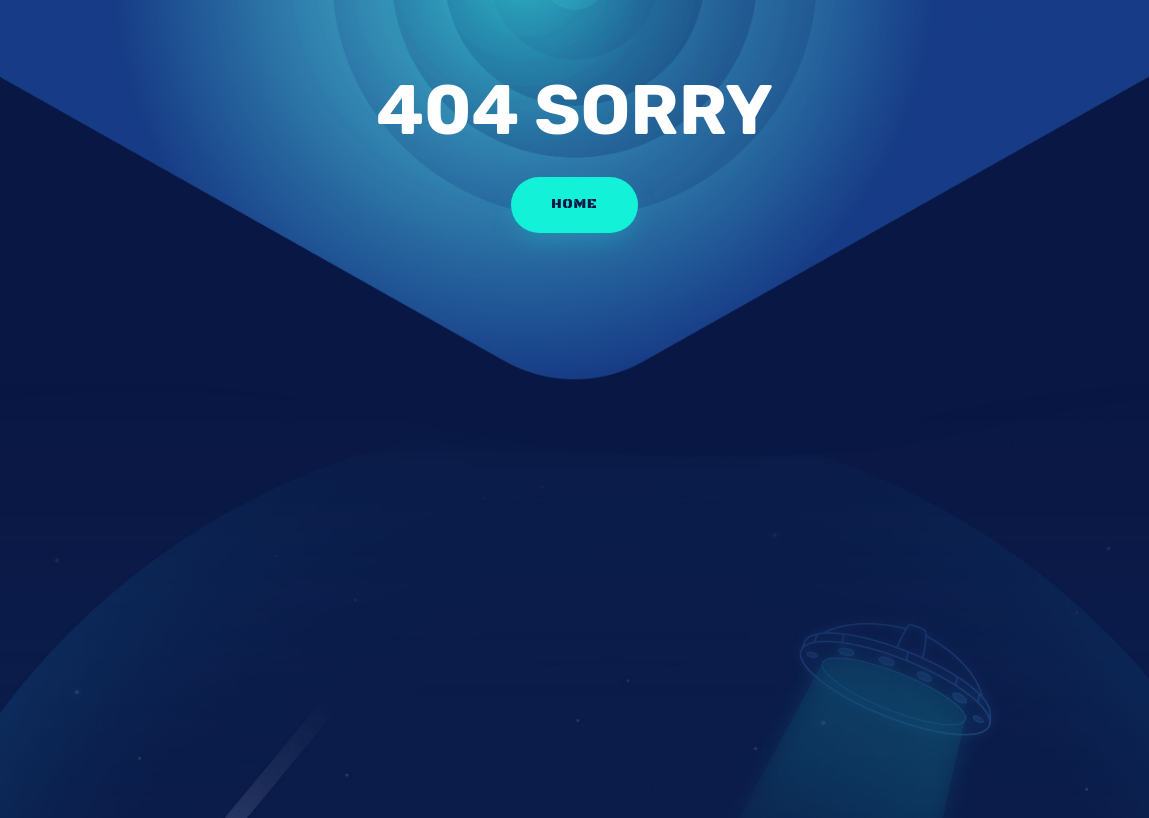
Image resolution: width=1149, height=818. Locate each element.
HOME (574, 204)
